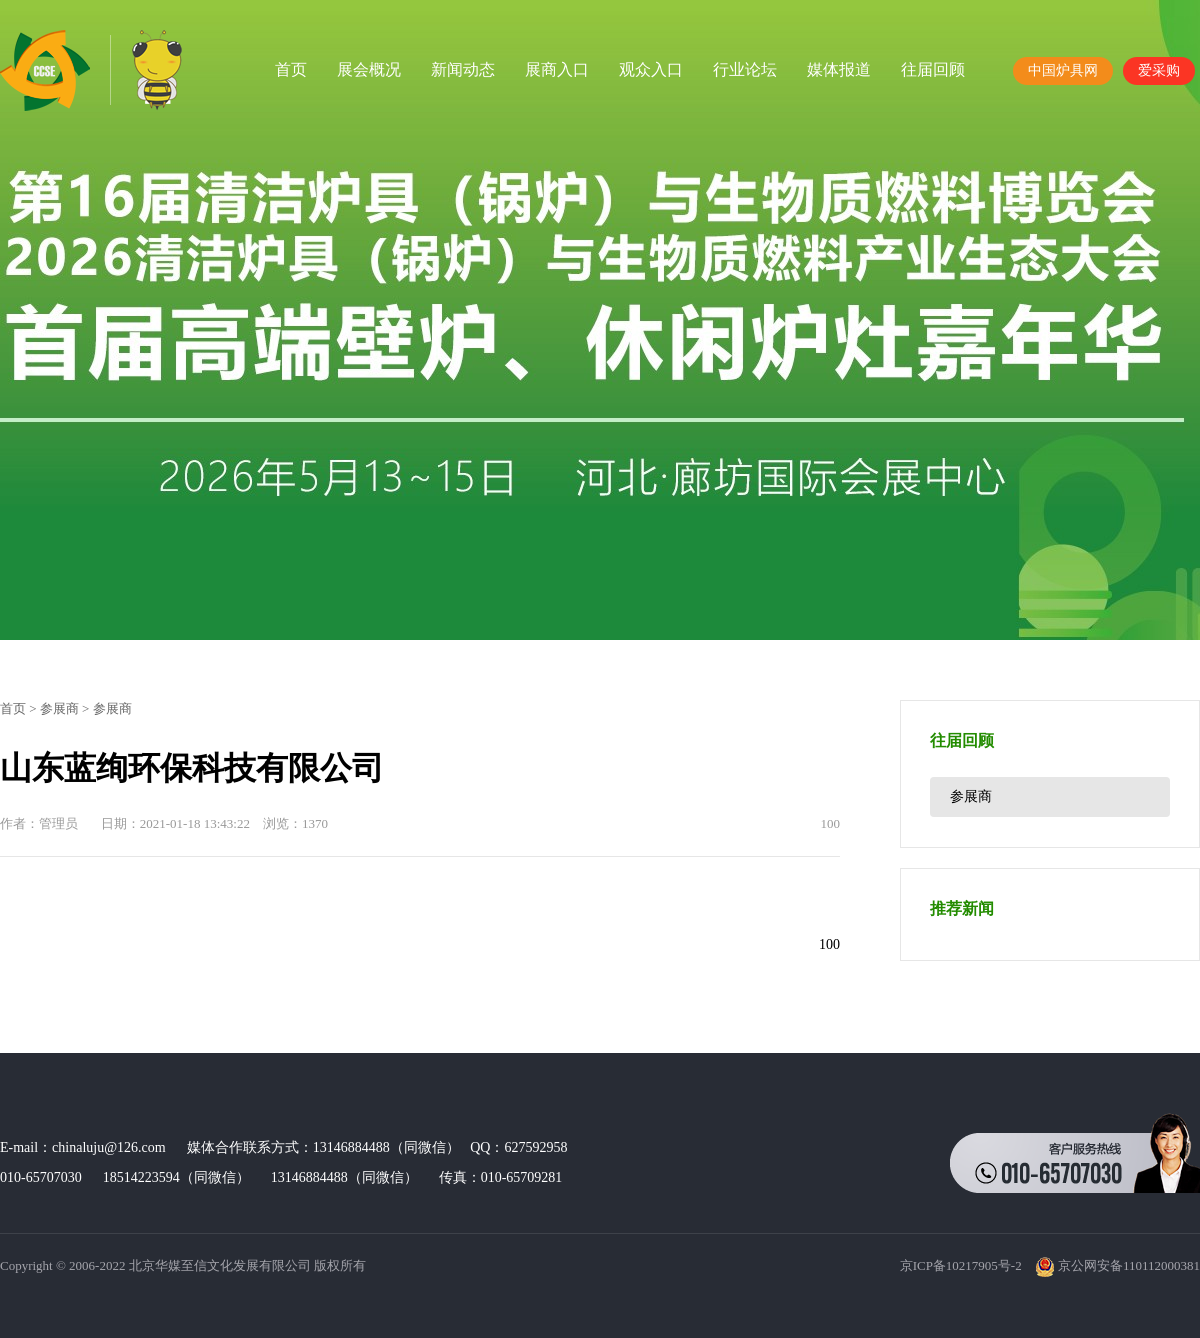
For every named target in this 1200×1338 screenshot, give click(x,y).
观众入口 (651, 69)
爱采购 (1159, 70)
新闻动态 (463, 69)
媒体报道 (839, 69)
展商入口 (557, 69)
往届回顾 (933, 69)
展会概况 (369, 69)
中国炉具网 (1063, 70)
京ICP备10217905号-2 (961, 1265)
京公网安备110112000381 (1117, 1265)
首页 (291, 69)
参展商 (59, 708)
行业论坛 (745, 69)
